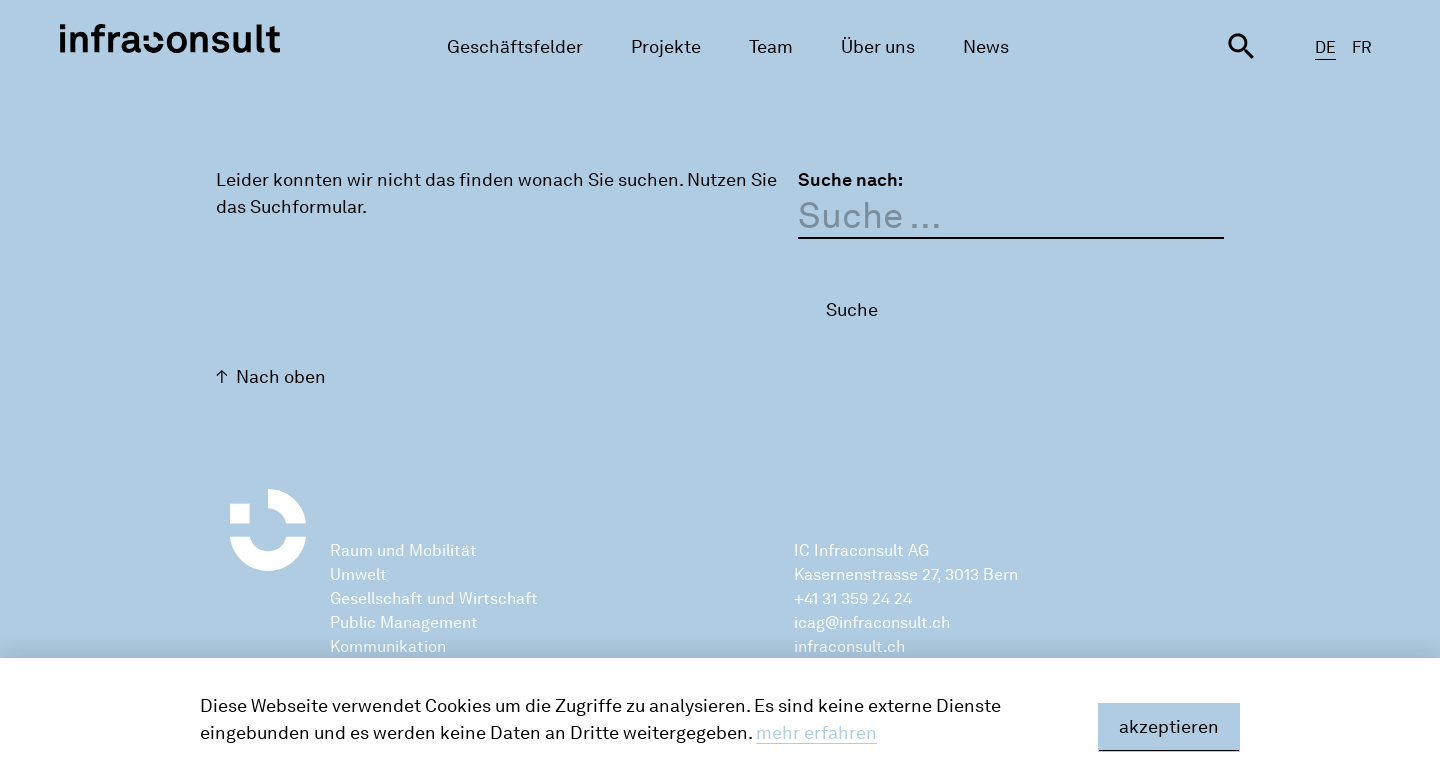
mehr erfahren (816, 733)
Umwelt (358, 574)
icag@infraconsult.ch (872, 622)
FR (1362, 47)
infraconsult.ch (849, 646)
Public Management (404, 622)
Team (771, 47)
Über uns (878, 47)
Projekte (666, 47)
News (986, 47)
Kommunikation (388, 646)
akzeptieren (1169, 727)
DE (1325, 47)
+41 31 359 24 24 (853, 598)
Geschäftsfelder (515, 47)
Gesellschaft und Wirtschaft (434, 598)
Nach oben (281, 377)
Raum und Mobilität (403, 550)
